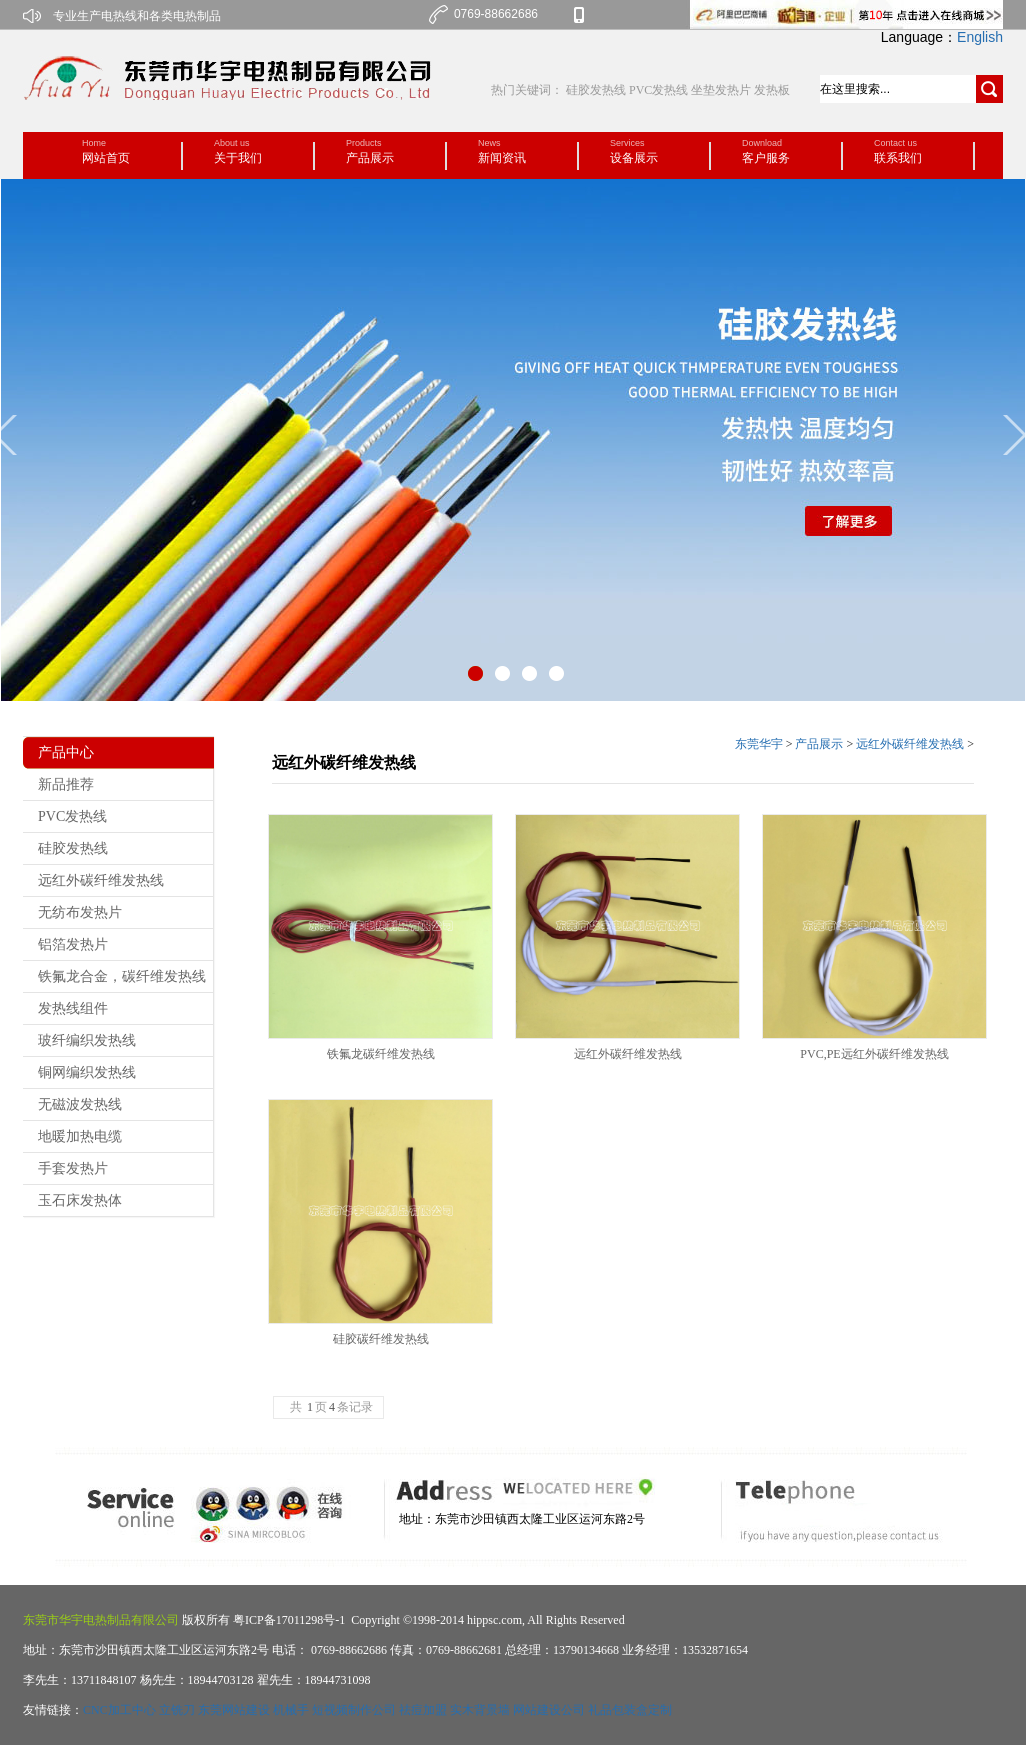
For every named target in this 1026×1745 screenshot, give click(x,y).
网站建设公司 (549, 1710)
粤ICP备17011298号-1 (287, 1620)
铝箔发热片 (73, 944)
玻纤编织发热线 (87, 1040)
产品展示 (819, 744)
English (980, 37)
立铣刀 (177, 1710)
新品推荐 (66, 784)
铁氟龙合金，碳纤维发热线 (122, 976)
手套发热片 (73, 1168)
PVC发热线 (658, 90)
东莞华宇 (759, 744)
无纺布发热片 (80, 912)
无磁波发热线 (80, 1104)
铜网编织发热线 (87, 1072)
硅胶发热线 (597, 90)
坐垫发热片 (721, 90)
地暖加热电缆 (80, 1136)
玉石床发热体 (80, 1200)
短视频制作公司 (354, 1710)
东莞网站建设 (234, 1710)
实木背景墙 (480, 1710)
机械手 (291, 1710)
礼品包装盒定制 (630, 1710)
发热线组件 (73, 1008)
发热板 (772, 90)
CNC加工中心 (119, 1710)
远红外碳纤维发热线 (101, 880)
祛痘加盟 (423, 1710)
